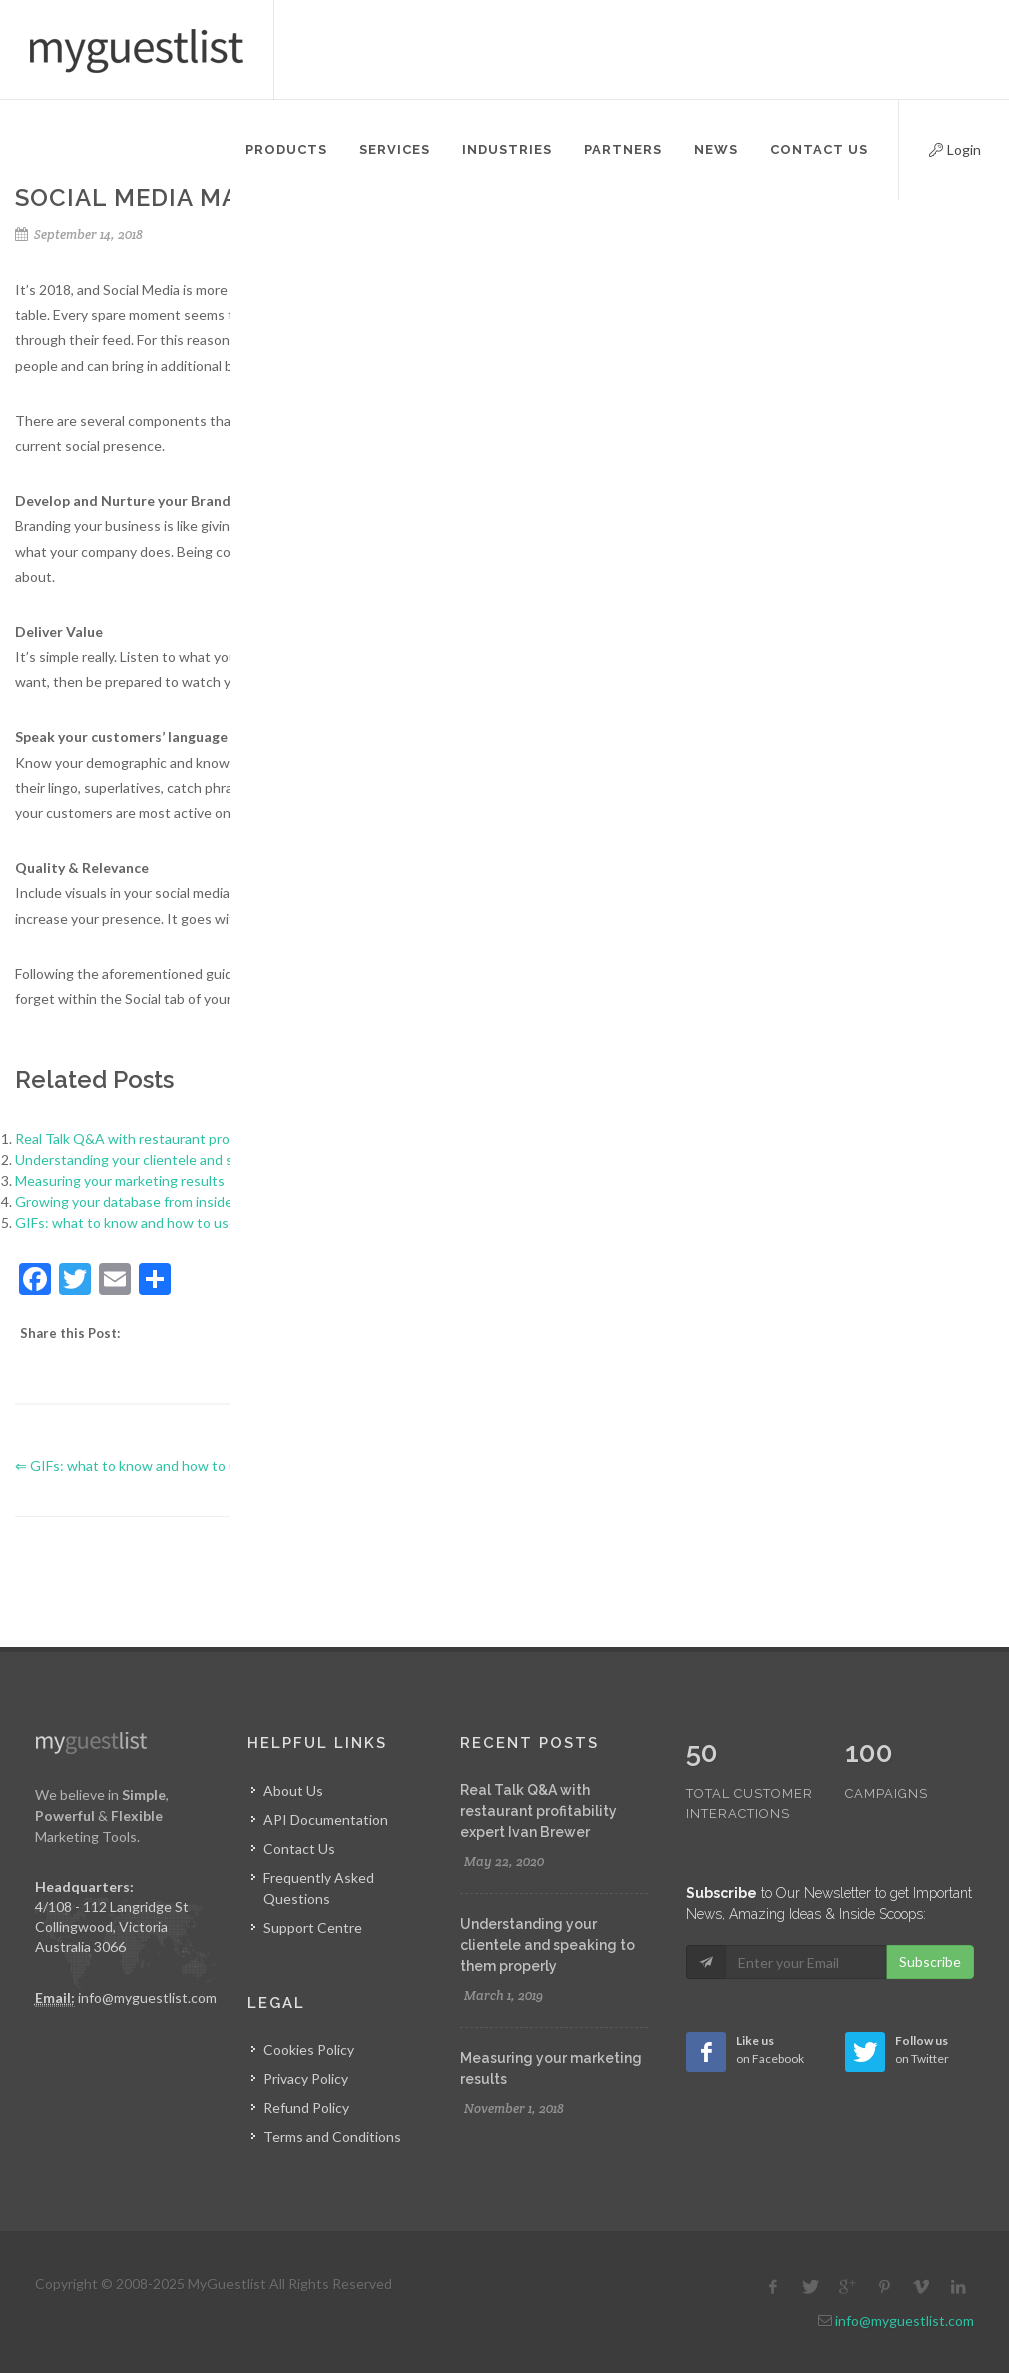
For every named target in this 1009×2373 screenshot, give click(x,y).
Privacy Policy (305, 2078)
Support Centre (312, 1927)
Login (938, 147)
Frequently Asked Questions (318, 1888)
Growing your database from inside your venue (160, 1201)
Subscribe (930, 1919)
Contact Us (299, 1848)
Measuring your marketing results (120, 1180)
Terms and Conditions (332, 2136)
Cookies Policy (308, 2049)
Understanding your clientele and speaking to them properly (202, 1159)
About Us (293, 1790)
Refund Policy (306, 2107)
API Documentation (325, 1819)
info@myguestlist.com (147, 1997)
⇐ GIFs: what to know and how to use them (151, 1465)
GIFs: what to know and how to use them (144, 1222)
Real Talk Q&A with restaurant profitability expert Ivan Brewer (210, 1138)
